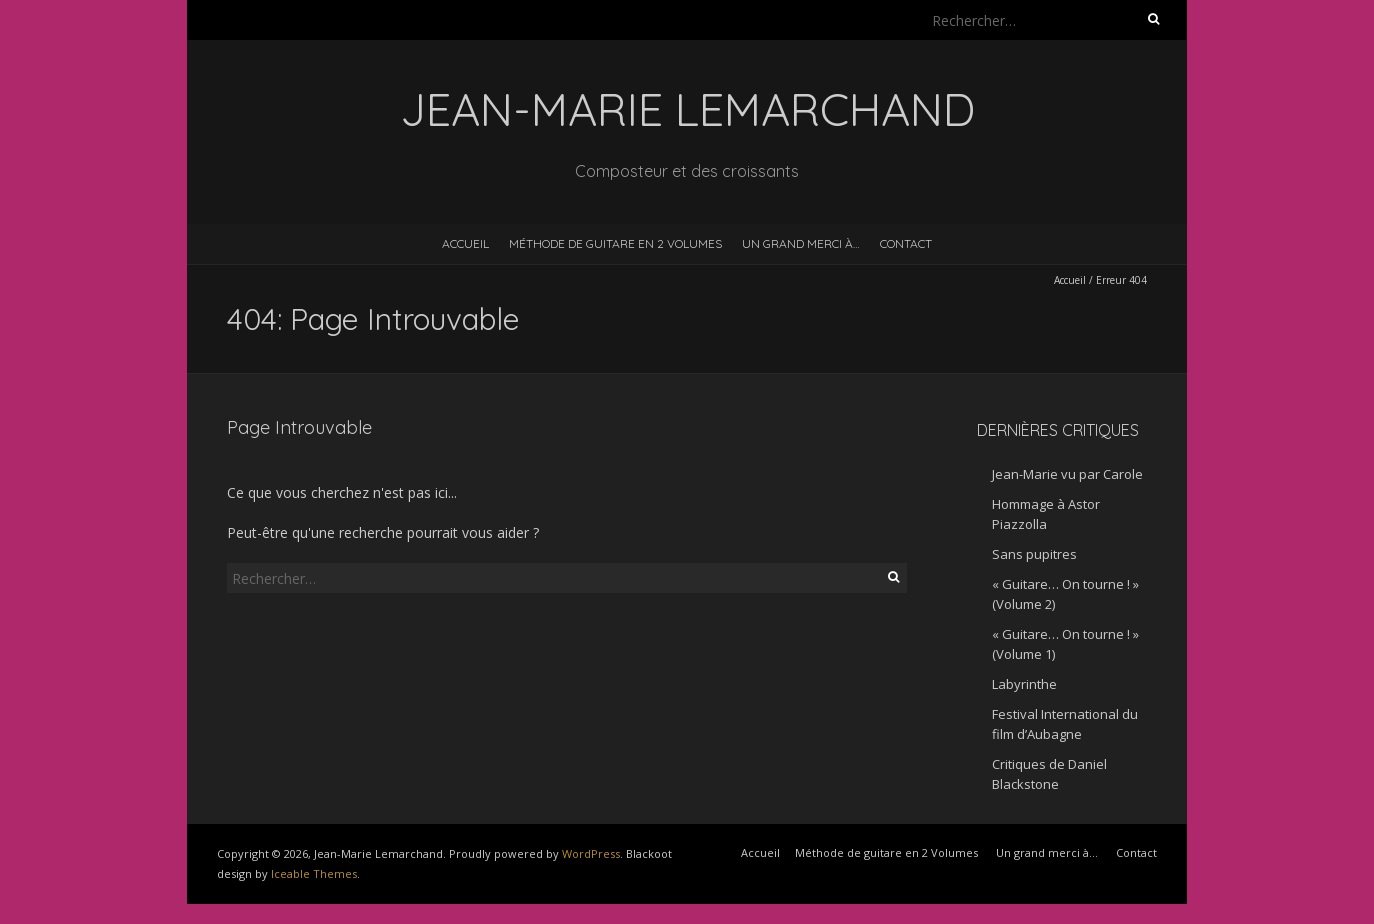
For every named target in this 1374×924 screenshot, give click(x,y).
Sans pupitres (1034, 554)
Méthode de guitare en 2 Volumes (615, 243)
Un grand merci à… (801, 243)
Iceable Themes (314, 873)
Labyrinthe (1024, 684)
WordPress (591, 853)
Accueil (465, 243)
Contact (906, 243)
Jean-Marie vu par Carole (1067, 474)
